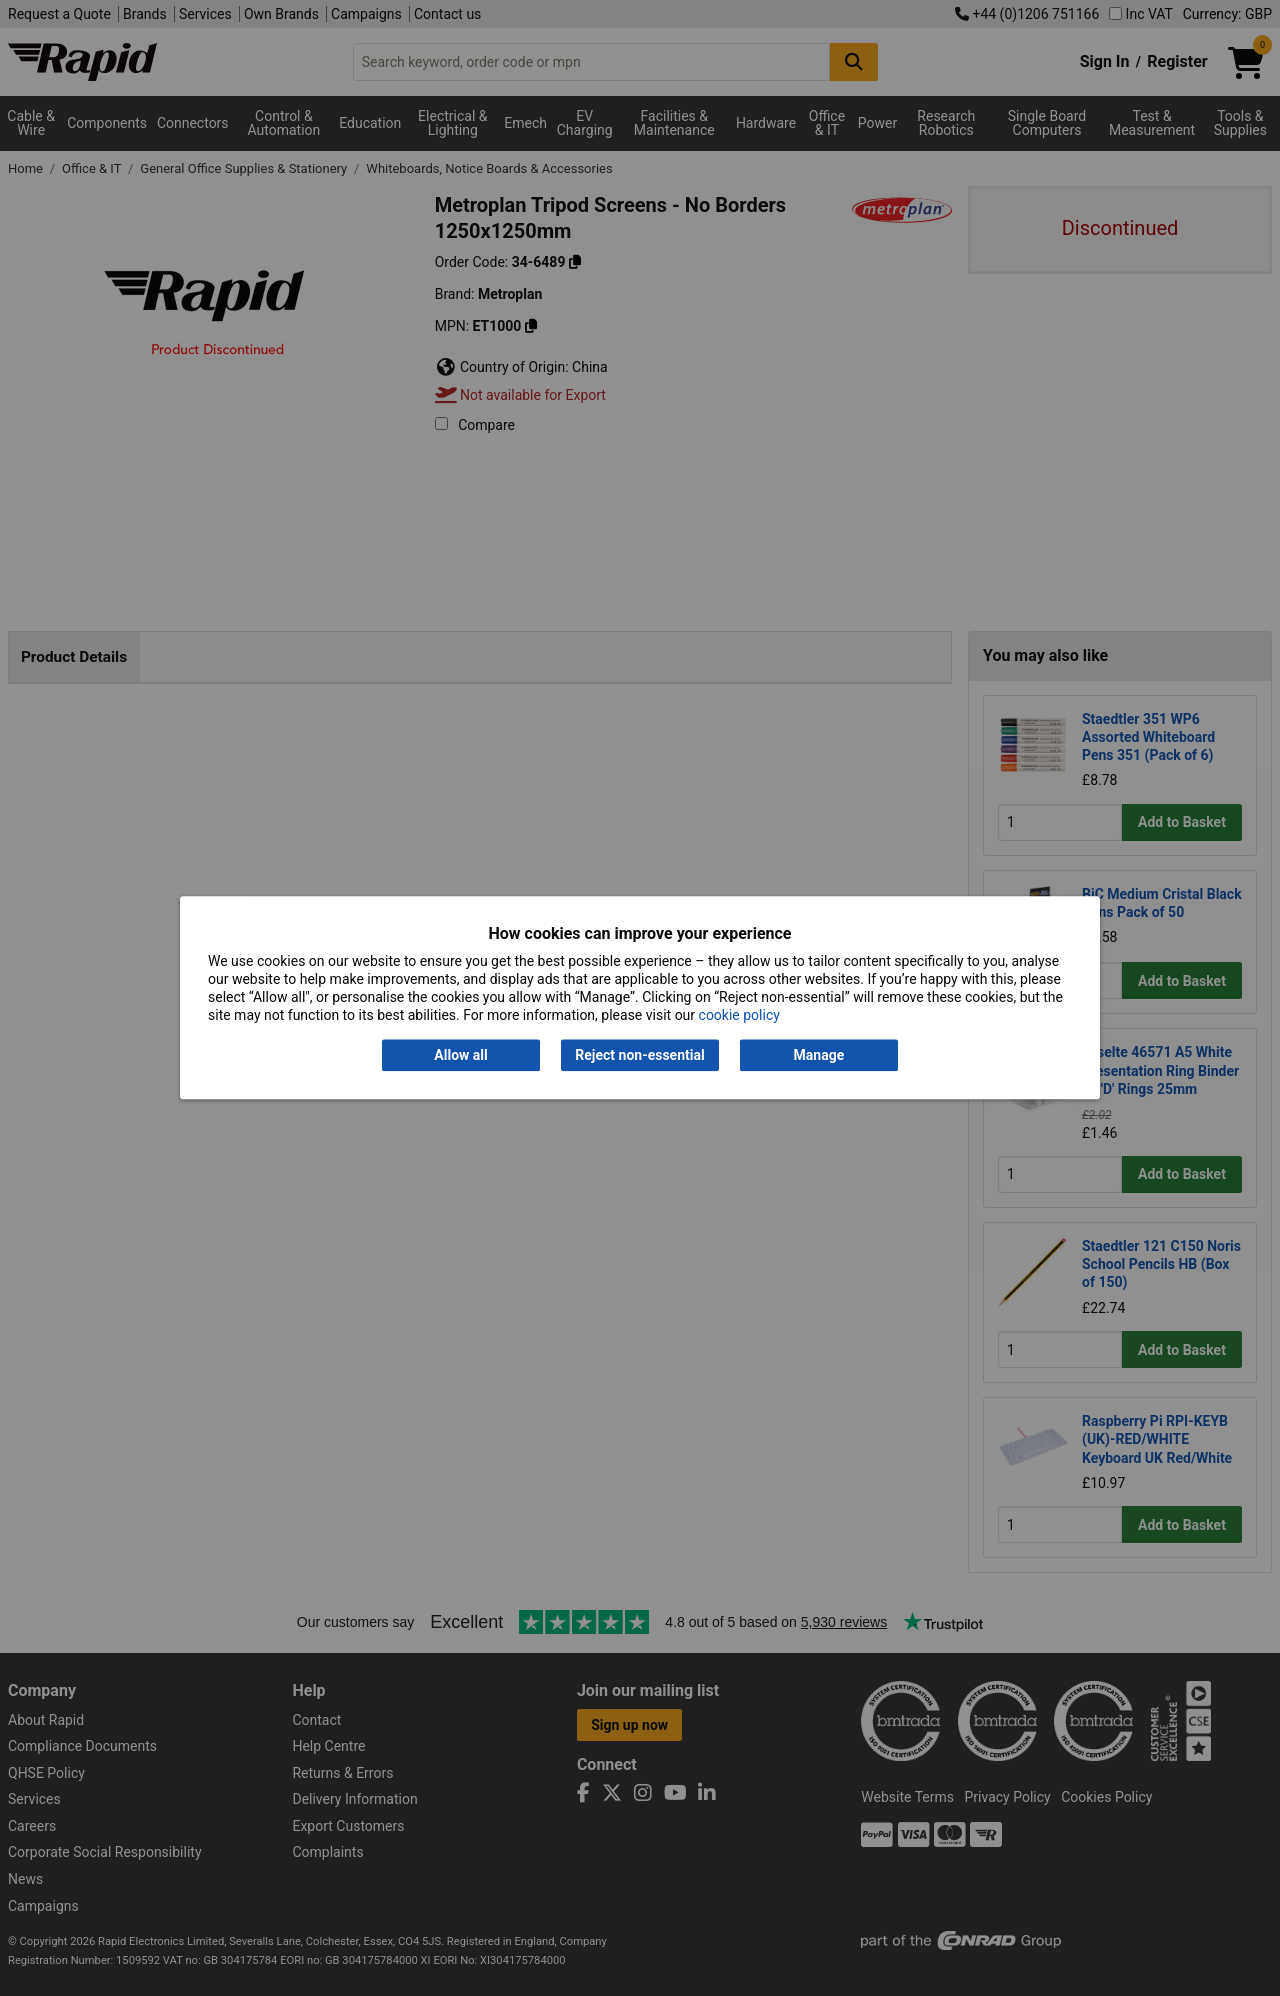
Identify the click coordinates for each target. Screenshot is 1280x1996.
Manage (819, 1055)
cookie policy (739, 1016)
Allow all (460, 1055)
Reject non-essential (639, 1055)
